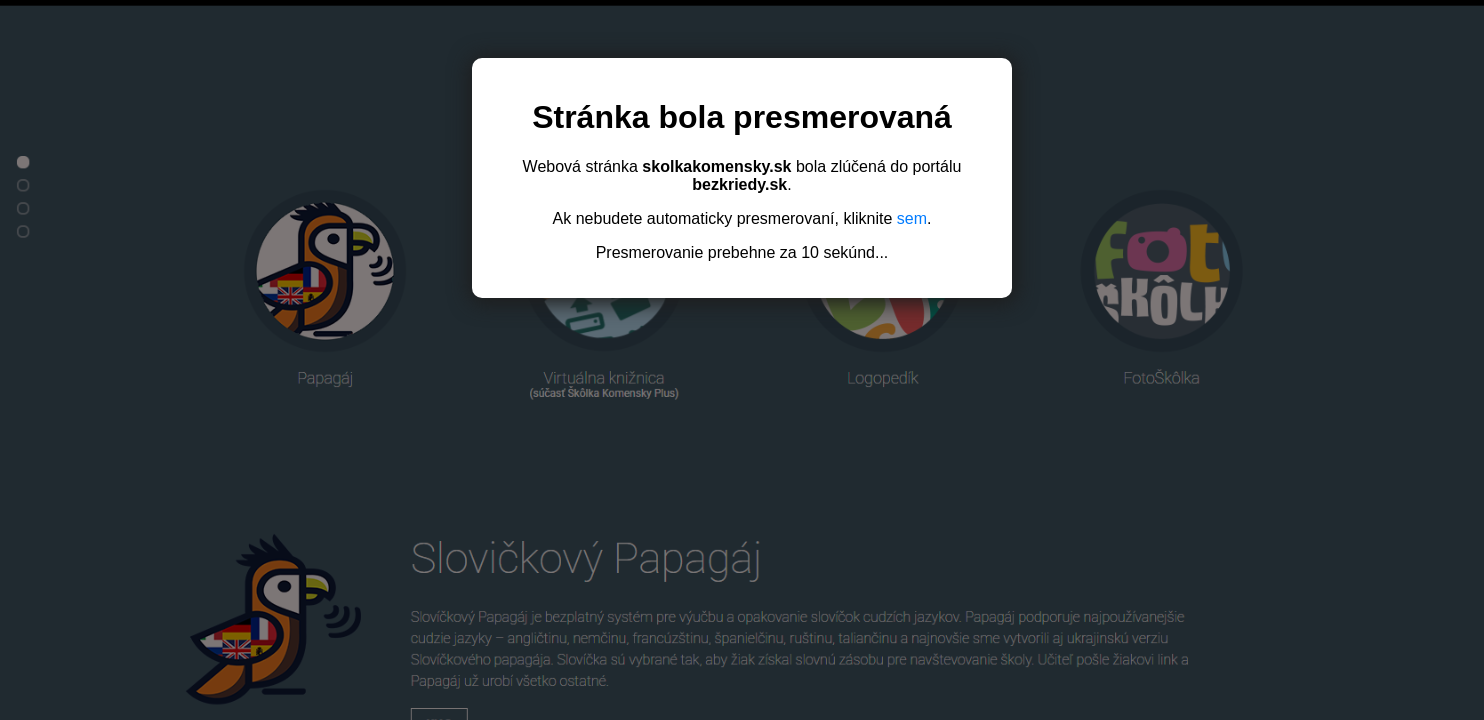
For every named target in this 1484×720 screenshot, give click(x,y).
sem (912, 218)
